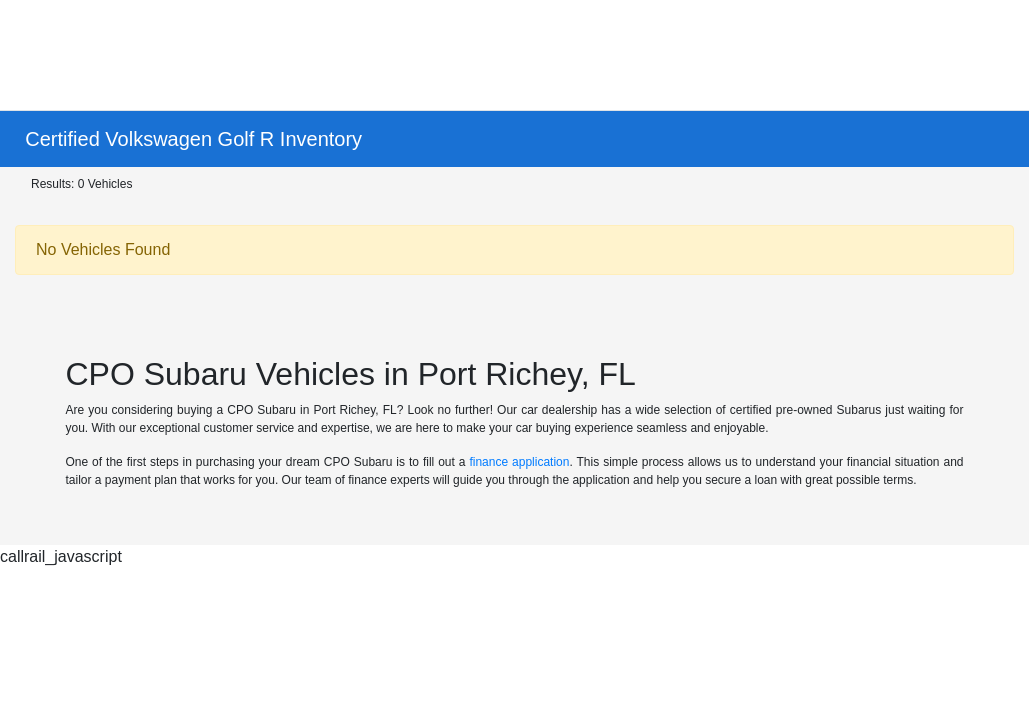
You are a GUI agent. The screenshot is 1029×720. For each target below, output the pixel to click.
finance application (519, 462)
